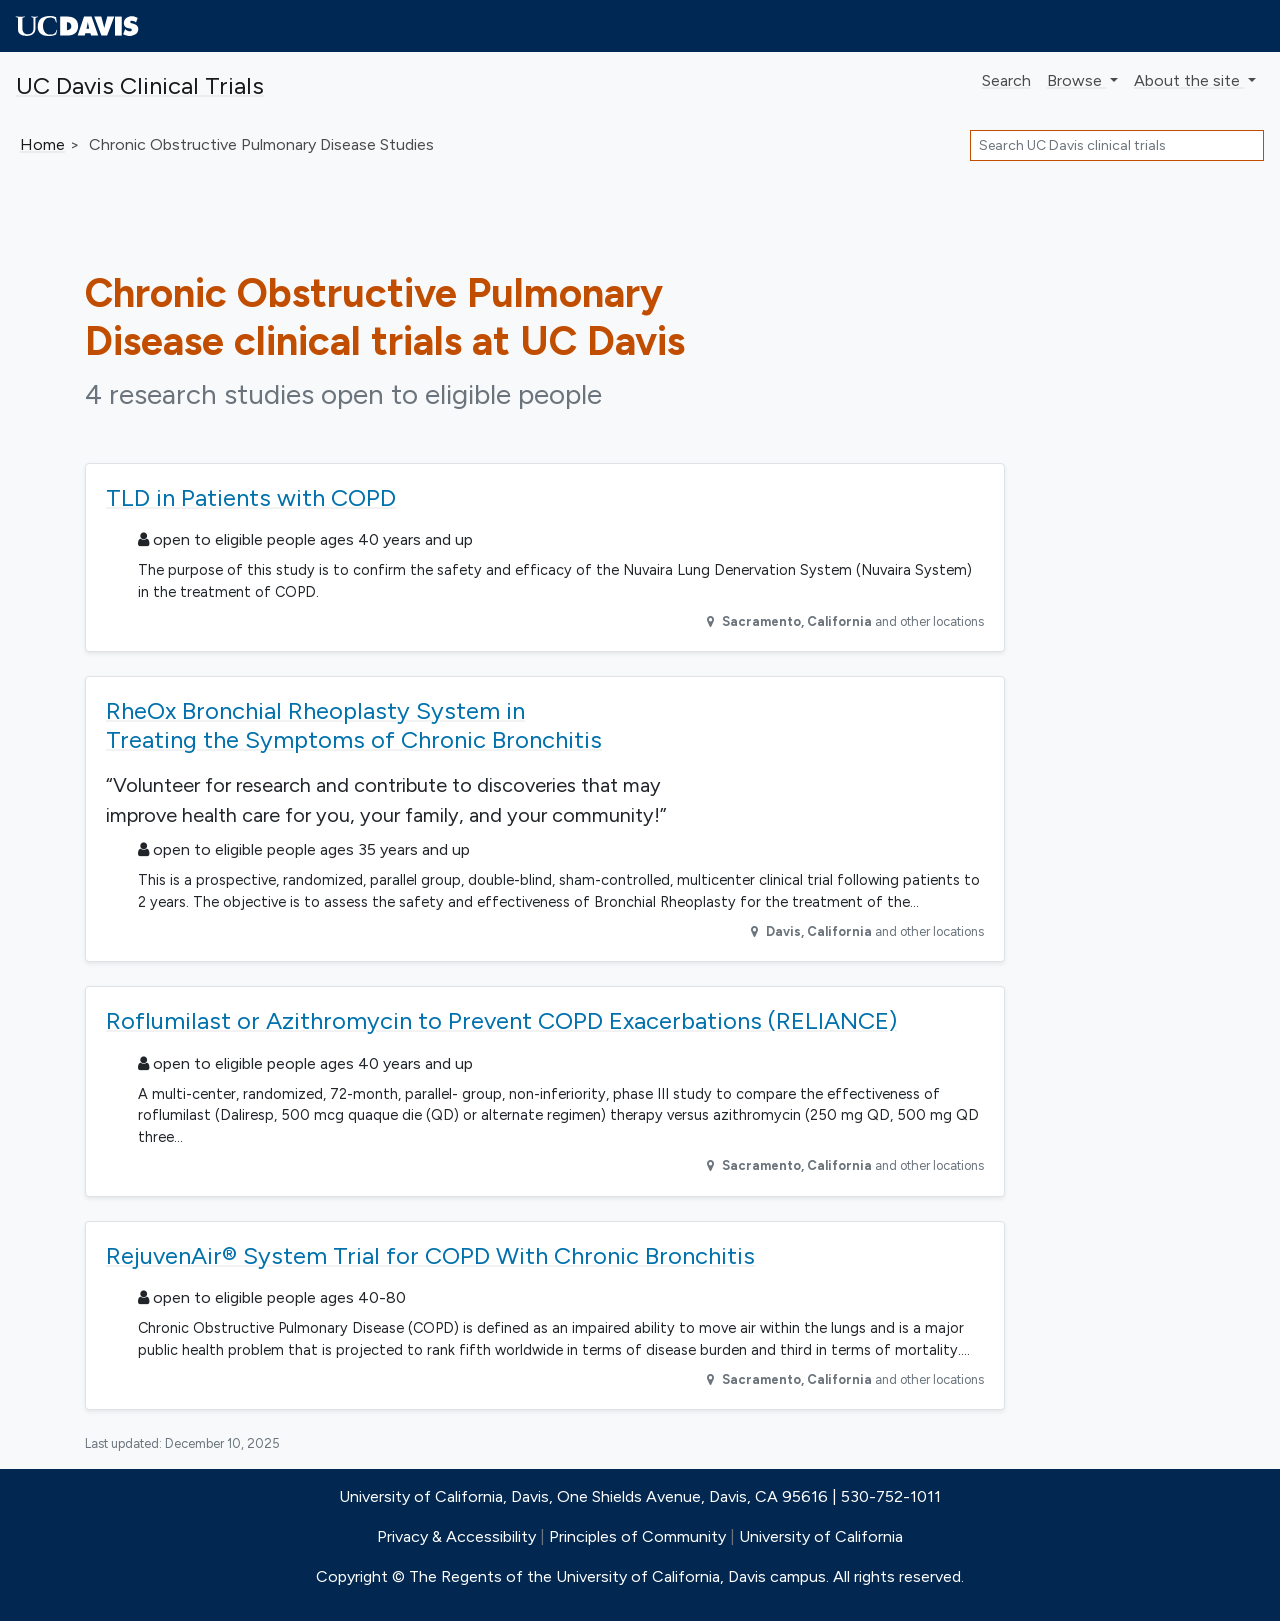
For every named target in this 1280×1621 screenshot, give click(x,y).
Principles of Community (637, 1536)
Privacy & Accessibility (456, 1536)
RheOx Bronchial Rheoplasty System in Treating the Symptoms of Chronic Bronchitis (354, 725)
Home (42, 144)
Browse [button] (1076, 80)
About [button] (1189, 80)
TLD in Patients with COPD (251, 497)
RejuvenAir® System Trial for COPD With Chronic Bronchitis (430, 1255)
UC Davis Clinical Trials (140, 85)
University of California (821, 1536)
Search (1006, 80)
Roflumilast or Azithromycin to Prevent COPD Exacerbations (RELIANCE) (501, 1020)
